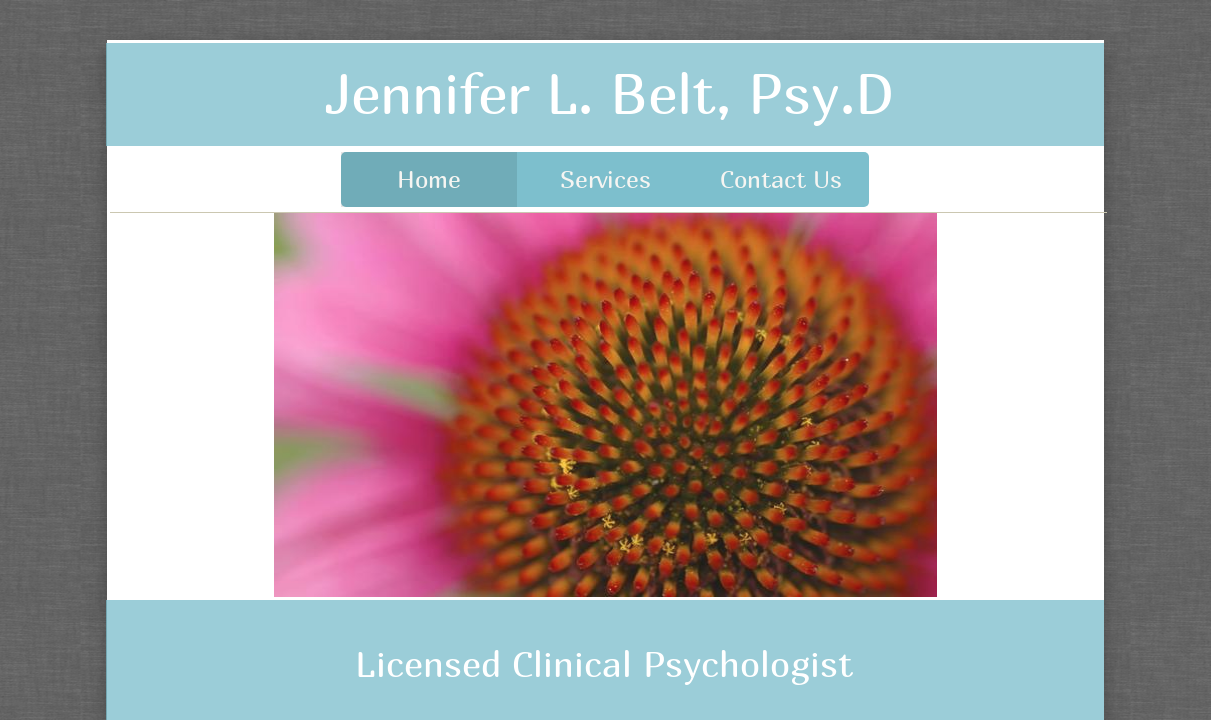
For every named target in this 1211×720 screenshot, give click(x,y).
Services (605, 179)
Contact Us (781, 179)
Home (429, 179)
